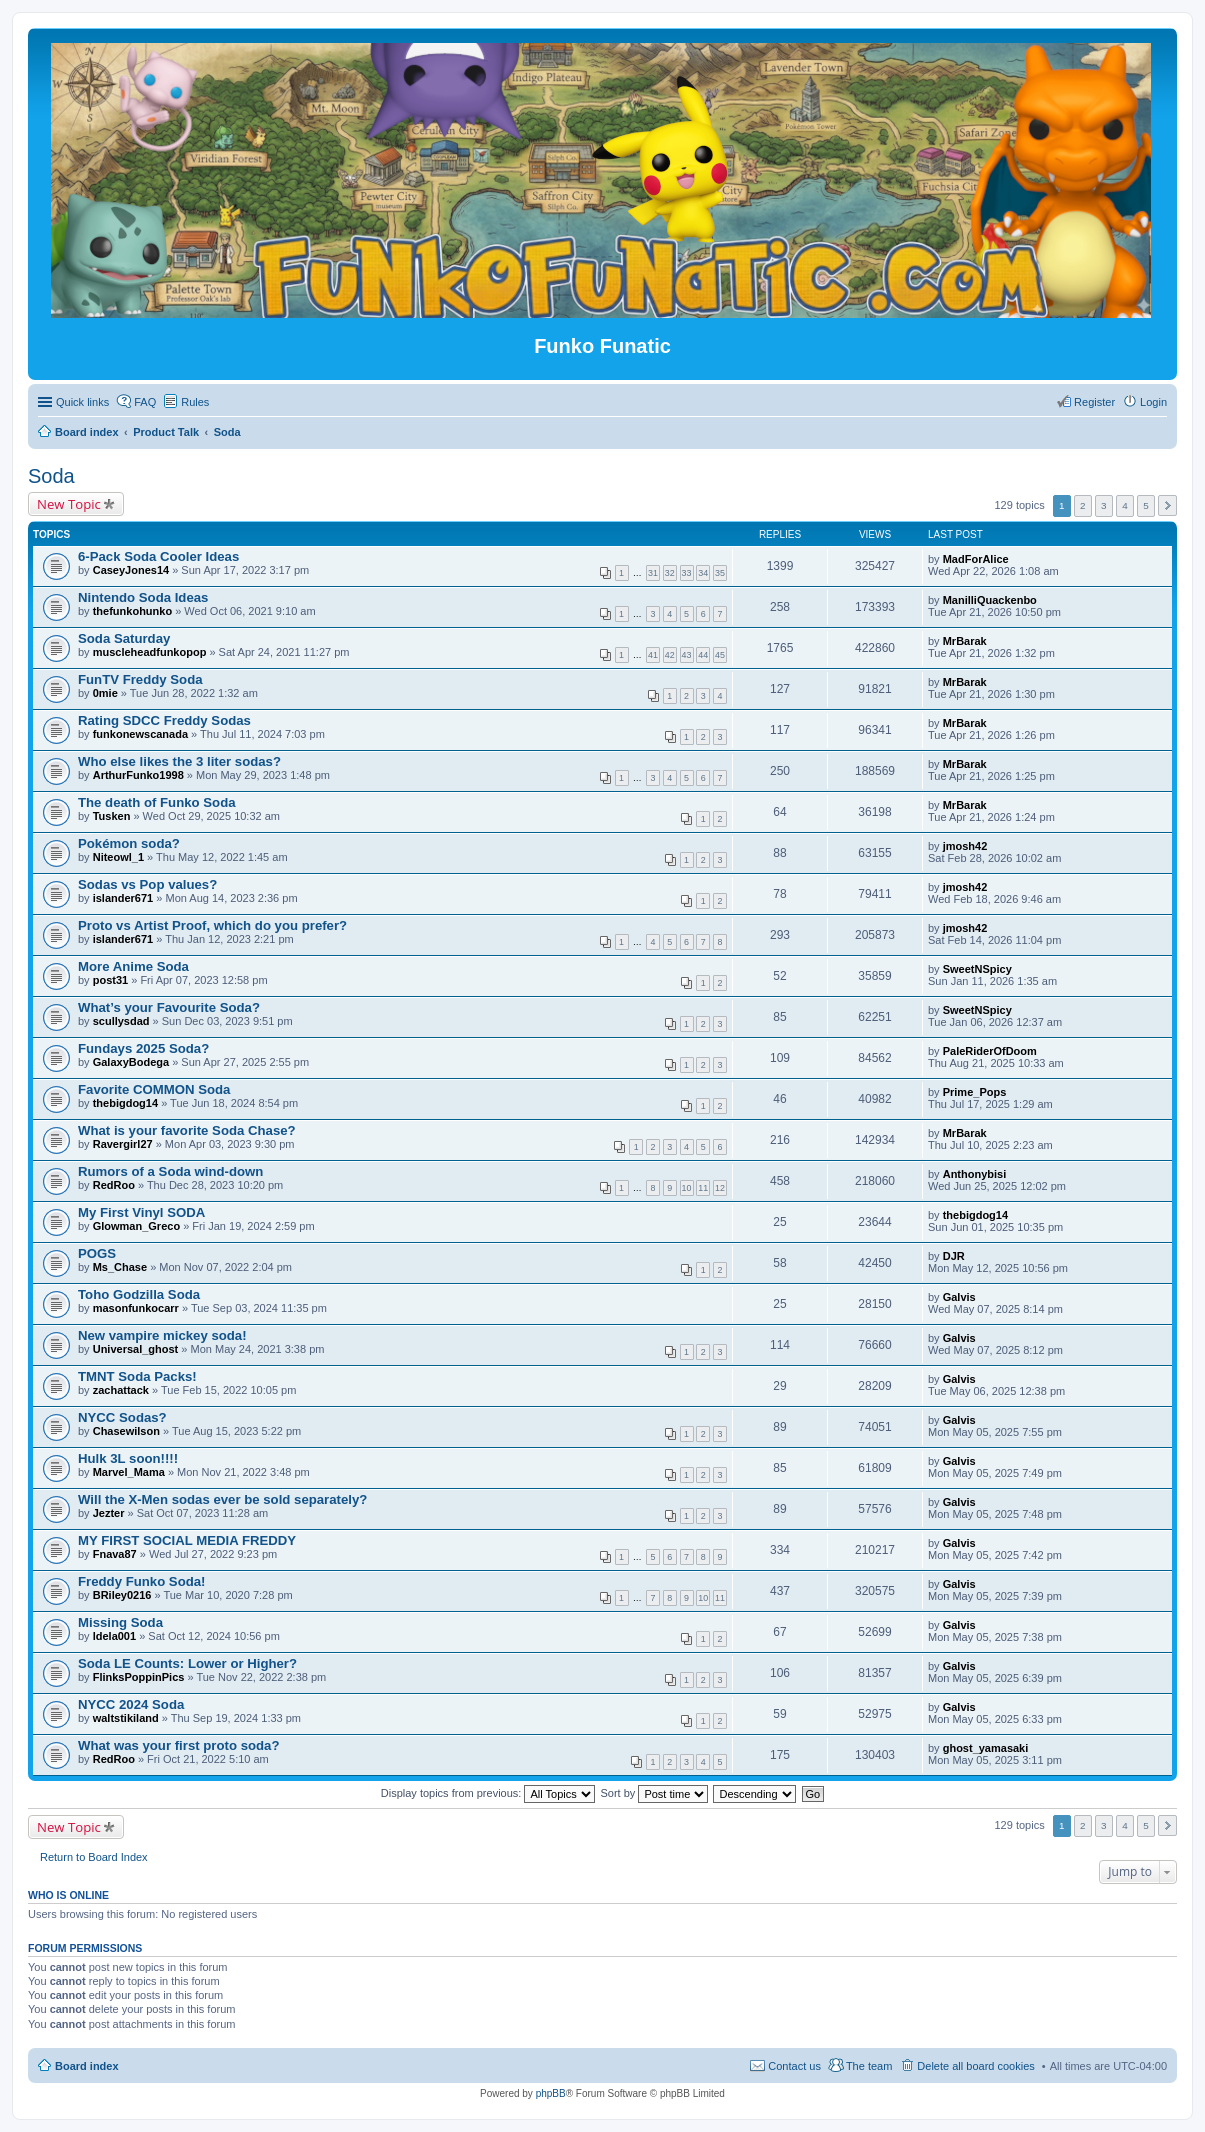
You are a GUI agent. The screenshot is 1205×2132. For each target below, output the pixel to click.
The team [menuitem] (869, 2066)
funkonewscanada (140, 734)
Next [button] (1167, 505)
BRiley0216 (122, 1595)
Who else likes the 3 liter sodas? (179, 761)
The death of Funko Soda (157, 802)
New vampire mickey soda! (162, 1335)
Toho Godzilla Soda (139, 1294)
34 (703, 573)
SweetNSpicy (977, 969)
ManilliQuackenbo (990, 600)
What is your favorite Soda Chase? (187, 1130)
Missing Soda (120, 1622)
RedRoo (114, 1185)
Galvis (959, 1297)
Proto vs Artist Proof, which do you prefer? (212, 925)
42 (670, 655)
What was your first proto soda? (179, 1745)
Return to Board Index (94, 1857)
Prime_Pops (975, 1092)
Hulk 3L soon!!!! (128, 1458)
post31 (110, 980)
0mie (105, 693)
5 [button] (1146, 505)
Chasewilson (126, 1431)
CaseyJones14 (131, 570)
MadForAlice (976, 559)
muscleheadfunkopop (150, 652)
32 (670, 573)
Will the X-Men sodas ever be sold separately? (222, 1499)
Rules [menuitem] (195, 402)
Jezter (109, 1513)
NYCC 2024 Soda (131, 1704)
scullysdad (121, 1021)
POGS (97, 1253)
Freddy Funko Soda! (141, 1581)
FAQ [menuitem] (145, 402)
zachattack (121, 1390)
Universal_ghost (136, 1349)
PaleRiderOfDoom (990, 1051)
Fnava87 (115, 1554)
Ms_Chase (120, 1267)
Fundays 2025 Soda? (143, 1048)
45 (720, 655)
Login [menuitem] (1153, 402)
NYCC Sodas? (122, 1417)
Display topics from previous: (488, 1793)
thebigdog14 (125, 1103)
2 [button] (1083, 505)
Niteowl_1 (118, 857)
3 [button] (1104, 505)
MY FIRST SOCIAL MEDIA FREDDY (187, 1540)
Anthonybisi (975, 1174)
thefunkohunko (132, 611)
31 (653, 573)
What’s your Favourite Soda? (169, 1007)
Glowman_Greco (136, 1226)
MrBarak (965, 641)
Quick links (82, 402)
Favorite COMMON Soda (154, 1089)
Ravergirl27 (123, 1144)
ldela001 (114, 1636)
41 (653, 655)
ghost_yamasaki (986, 1748)
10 (687, 1188)
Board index (87, 2066)
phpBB (551, 2093)
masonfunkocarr (136, 1308)
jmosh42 (965, 846)
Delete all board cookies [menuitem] (975, 2066)
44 (703, 655)
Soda (51, 476)
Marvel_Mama (129, 1472)
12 (720, 1188)
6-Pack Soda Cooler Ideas (158, 556)
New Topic (69, 504)
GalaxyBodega (131, 1062)
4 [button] (1125, 505)
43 (687, 655)
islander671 (123, 898)
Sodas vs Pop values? (147, 884)
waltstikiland (126, 1718)
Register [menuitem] (1094, 402)
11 (703, 1188)
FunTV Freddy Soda (140, 679)
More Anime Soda (133, 966)
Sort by (655, 1793)
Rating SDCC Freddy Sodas (164, 720)
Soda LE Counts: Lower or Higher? (187, 1663)
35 (720, 573)
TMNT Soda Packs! (137, 1376)
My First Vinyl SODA (141, 1212)
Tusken (112, 816)
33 (687, 573)
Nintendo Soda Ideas (143, 597)
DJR (954, 1256)
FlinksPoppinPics (139, 1677)
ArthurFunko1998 (138, 775)
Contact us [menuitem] (794, 2066)
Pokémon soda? (129, 843)
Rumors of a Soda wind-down (170, 1171)
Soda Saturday (124, 638)
